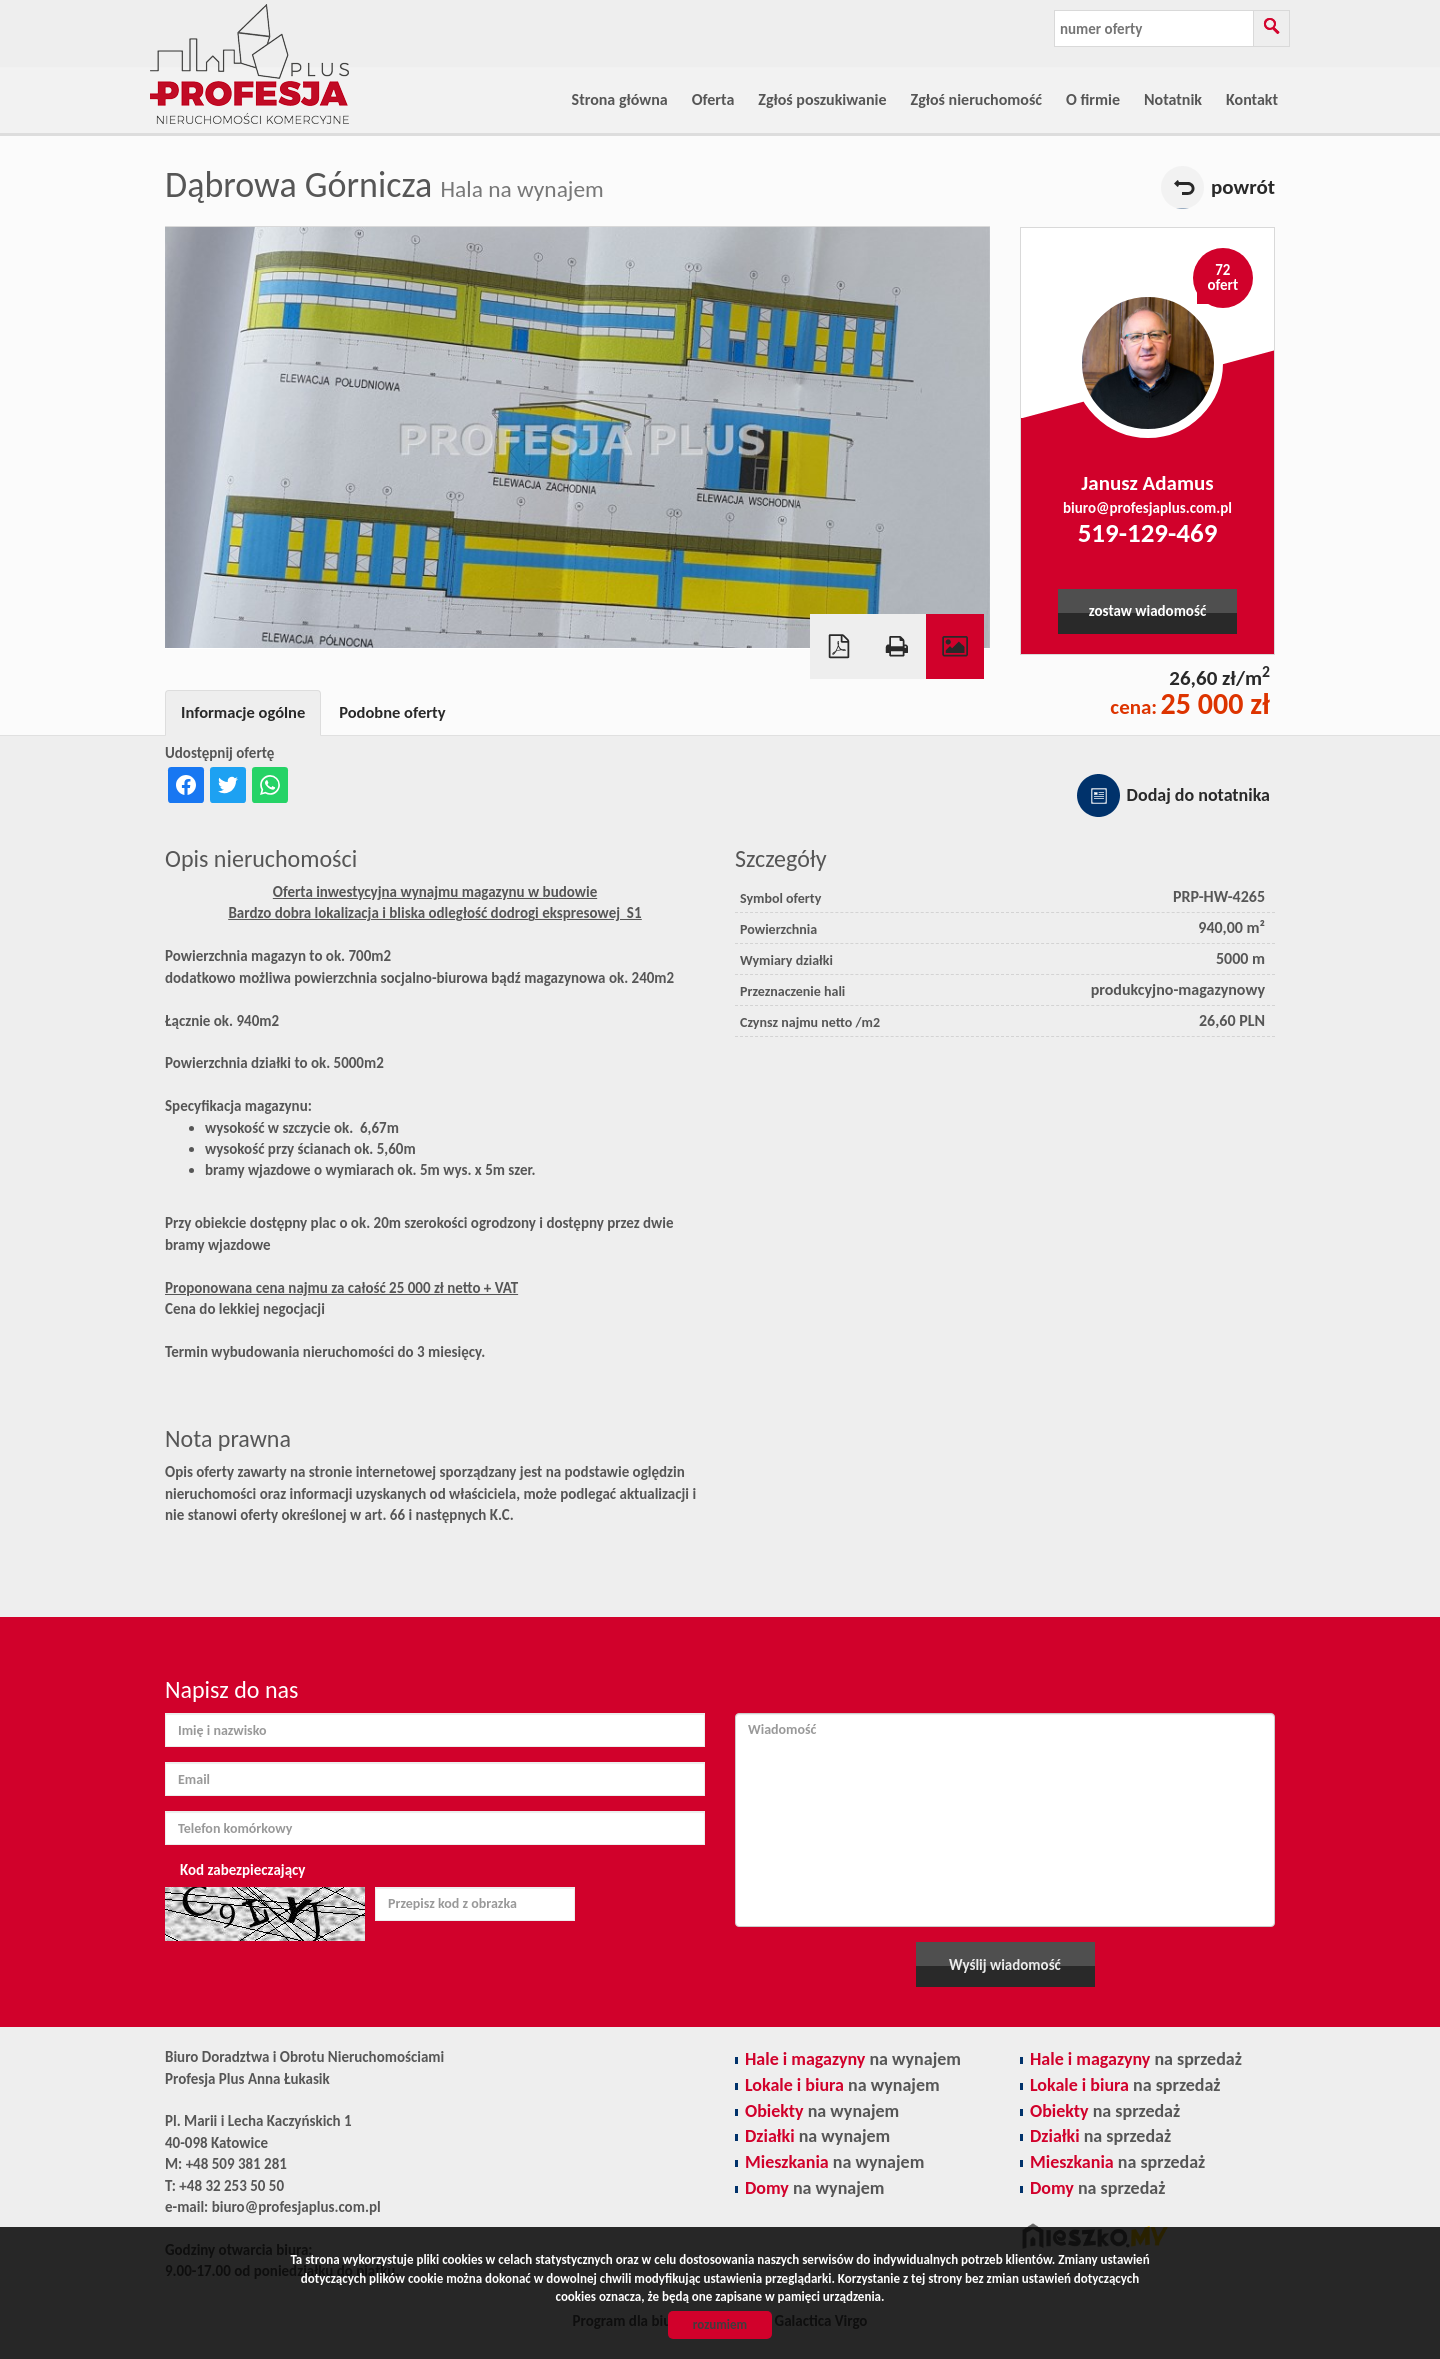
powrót (1243, 187)
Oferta (713, 99)
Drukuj (897, 646)
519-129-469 (1148, 532)
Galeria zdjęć (955, 646)
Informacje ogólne (243, 712)
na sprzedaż (1136, 2059)
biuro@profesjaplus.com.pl (1147, 508)
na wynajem (853, 2059)
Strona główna (620, 99)
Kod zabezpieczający (242, 1870)
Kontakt (1252, 99)
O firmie (1093, 99)
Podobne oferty (392, 712)
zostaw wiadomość (1147, 611)
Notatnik (1173, 99)
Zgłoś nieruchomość (976, 99)
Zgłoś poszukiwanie (822, 99)
